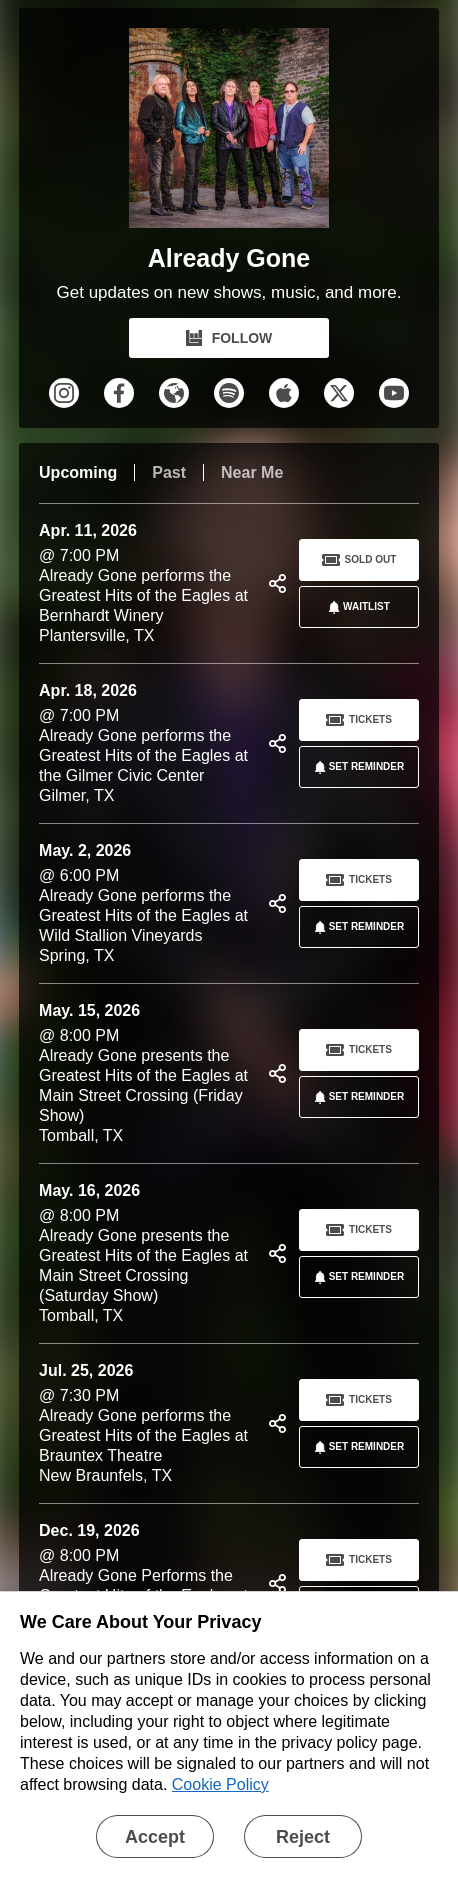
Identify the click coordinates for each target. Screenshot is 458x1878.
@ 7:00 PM (146, 583)
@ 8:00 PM (146, 1073)
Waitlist (355, 607)
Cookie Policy (220, 1784)
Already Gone (229, 258)
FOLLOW (229, 338)
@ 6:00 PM (146, 903)
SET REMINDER (356, 767)
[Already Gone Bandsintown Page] (229, 133)
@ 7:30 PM (146, 1423)
